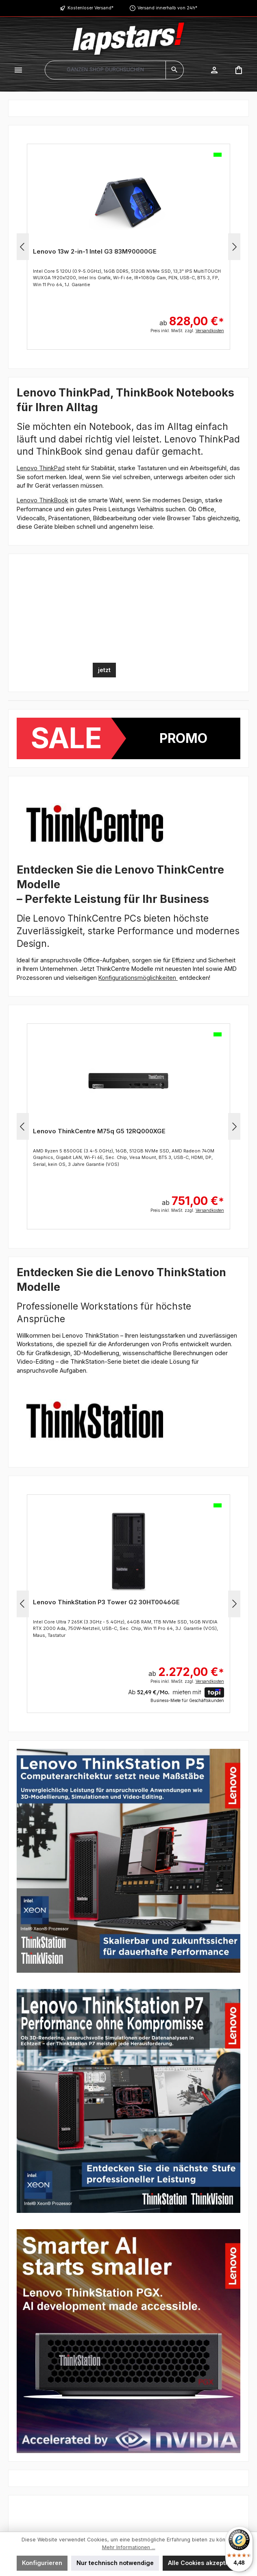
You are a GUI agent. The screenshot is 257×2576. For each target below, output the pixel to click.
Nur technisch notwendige (115, 2562)
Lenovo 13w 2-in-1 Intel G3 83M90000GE (95, 251)
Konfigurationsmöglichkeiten (138, 977)
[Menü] (18, 69)
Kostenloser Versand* (90, 8)
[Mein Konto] (214, 69)
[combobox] (105, 70)
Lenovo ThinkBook (42, 500)
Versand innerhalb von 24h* (167, 8)
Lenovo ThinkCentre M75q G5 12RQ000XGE (99, 1131)
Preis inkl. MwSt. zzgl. (187, 330)
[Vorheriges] (23, 247)
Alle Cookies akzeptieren (204, 2562)
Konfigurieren (42, 2562)
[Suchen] (175, 70)
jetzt (104, 669)
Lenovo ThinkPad (41, 467)
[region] (128, 247)
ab (191, 317)
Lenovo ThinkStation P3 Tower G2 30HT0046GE (106, 1602)
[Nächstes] (234, 247)
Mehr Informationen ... (128, 2547)
